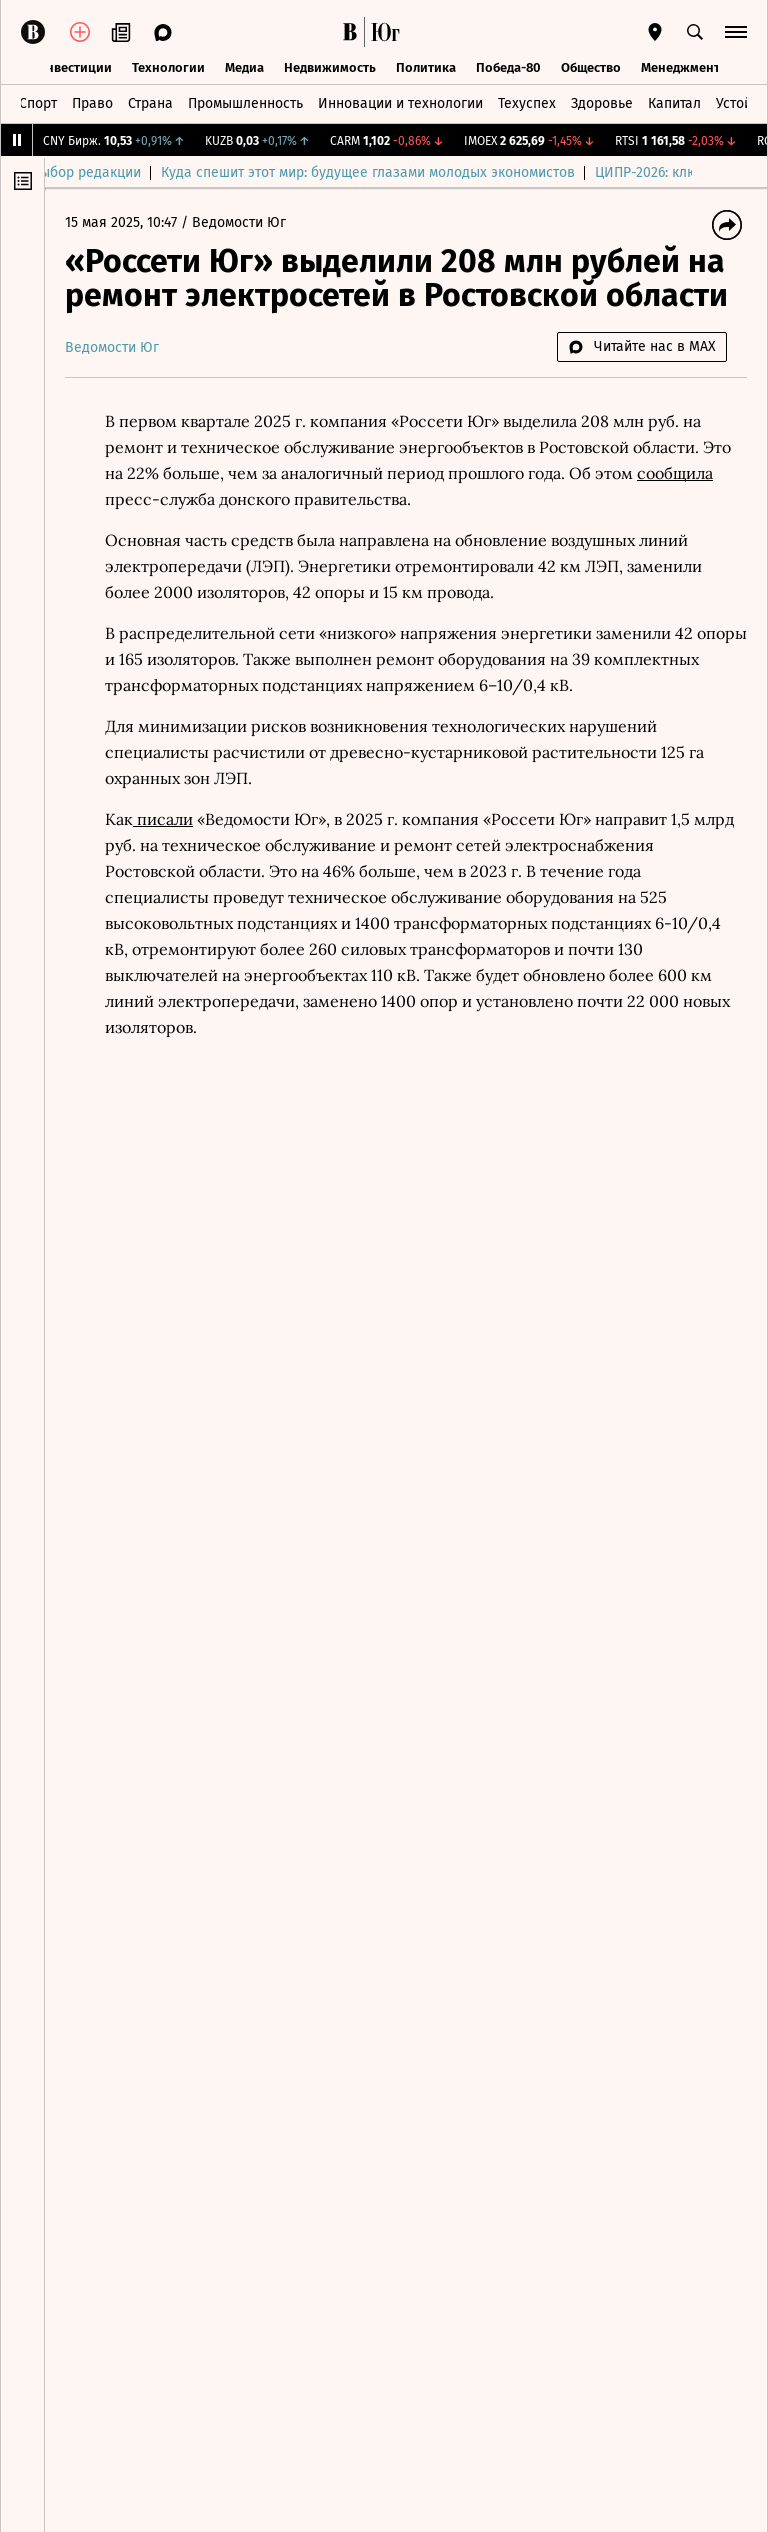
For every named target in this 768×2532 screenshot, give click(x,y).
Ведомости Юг (239, 222)
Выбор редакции (120, 172)
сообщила (675, 473)
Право (92, 103)
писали (163, 819)
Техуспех (527, 103)
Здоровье (602, 103)
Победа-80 (508, 67)
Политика (426, 67)
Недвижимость (330, 67)
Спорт (38, 103)
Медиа (244, 67)
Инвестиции (74, 67)
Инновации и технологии (400, 103)
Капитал (674, 103)
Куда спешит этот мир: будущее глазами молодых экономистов (402, 172)
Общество (591, 67)
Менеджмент (680, 67)
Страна (150, 103)
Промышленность (245, 103)
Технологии (168, 67)
